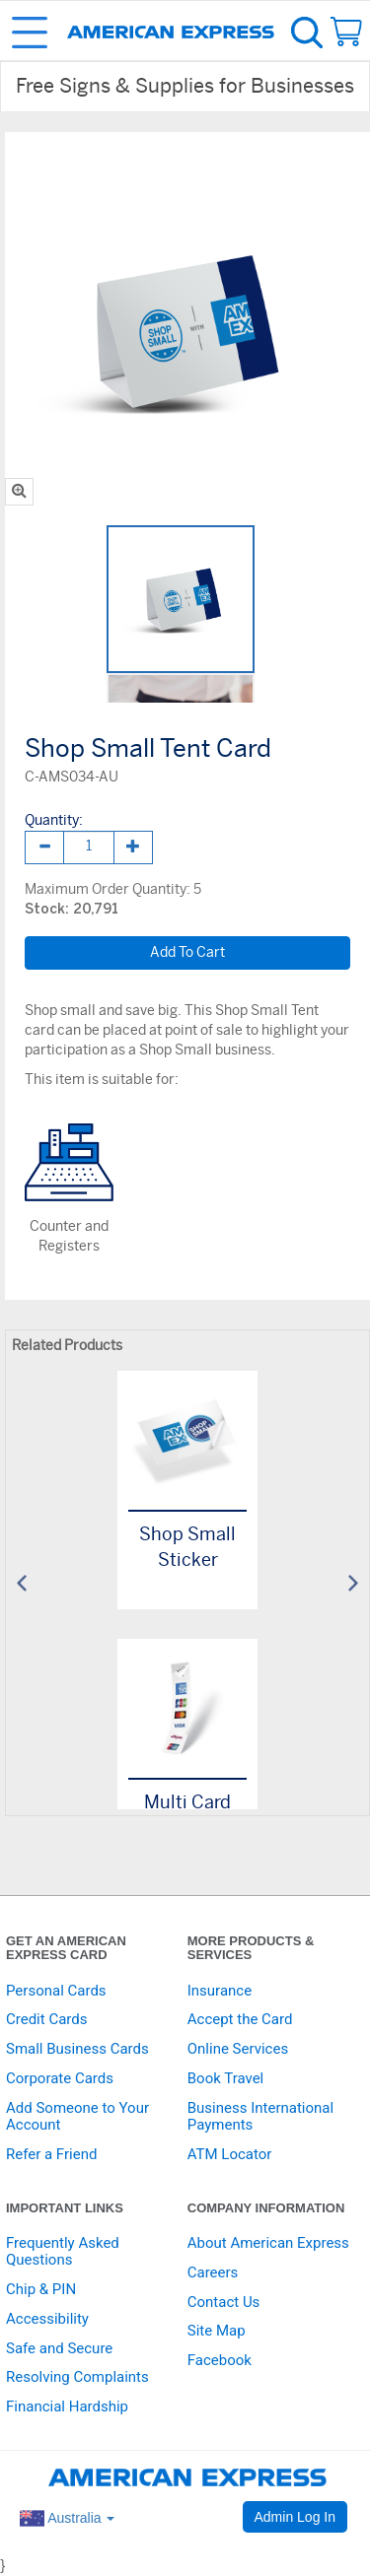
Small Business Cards (77, 2049)
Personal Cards (56, 1991)
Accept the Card (240, 2019)
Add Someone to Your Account (77, 2116)
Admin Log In (295, 2517)
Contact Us (223, 2302)
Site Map (216, 2330)
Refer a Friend (51, 2154)
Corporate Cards (59, 2078)
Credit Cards (46, 2019)
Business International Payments (260, 2116)
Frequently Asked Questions (62, 2251)
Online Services (237, 2049)
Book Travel (225, 2078)
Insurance (219, 1991)
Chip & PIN (41, 2289)
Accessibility (47, 2319)
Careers (213, 2272)
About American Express (268, 2243)
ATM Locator (229, 2154)
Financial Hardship (67, 2406)
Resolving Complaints (77, 2377)
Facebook (219, 2360)
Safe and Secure (59, 2348)
